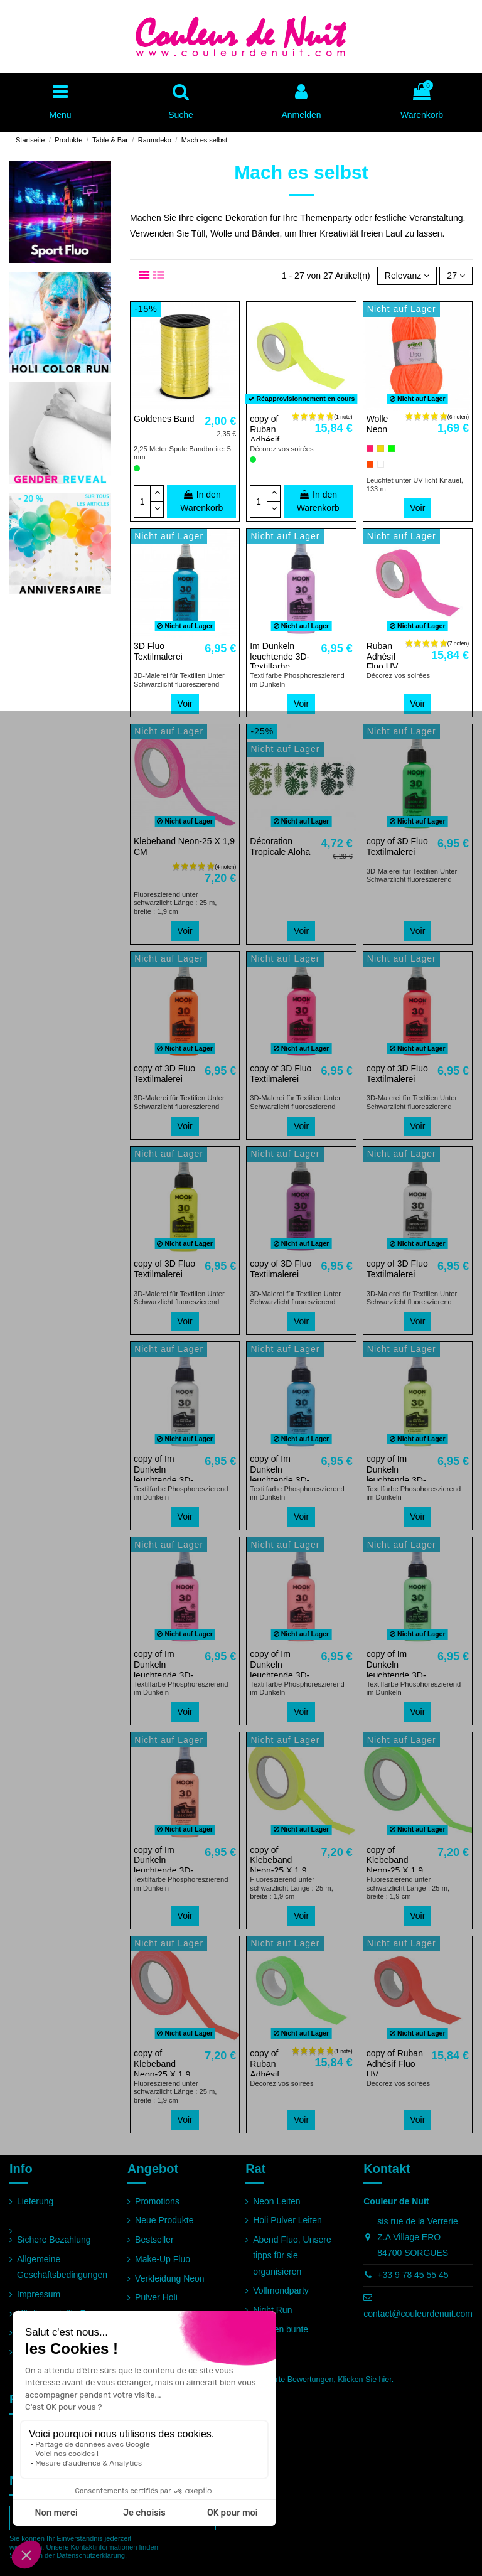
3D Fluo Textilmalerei (158, 651)
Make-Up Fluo (162, 2259)
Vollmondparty (281, 2290)
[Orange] (370, 464)
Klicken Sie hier (364, 2379)
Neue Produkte (164, 2220)
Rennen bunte (280, 2329)
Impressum (38, 2294)
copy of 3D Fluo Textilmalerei (397, 846)
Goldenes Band (164, 419)
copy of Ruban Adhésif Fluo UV (266, 434)
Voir (417, 508)
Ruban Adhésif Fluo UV (383, 656)
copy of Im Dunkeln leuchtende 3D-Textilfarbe (163, 1474)
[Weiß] (380, 464)
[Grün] (391, 448)
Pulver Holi (156, 2297)
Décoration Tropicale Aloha (280, 846)
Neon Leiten (277, 2201)
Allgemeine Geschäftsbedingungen (62, 2267)
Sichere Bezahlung (54, 2240)
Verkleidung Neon (170, 2278)
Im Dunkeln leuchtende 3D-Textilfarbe (279, 656)
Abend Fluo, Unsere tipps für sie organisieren (292, 2255)
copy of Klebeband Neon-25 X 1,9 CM (278, 1865)
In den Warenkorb (201, 501)
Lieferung (35, 2201)
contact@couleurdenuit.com (418, 2314)
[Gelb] (380, 448)
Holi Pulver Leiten (287, 2220)
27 (455, 276)
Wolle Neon (377, 424)
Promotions (157, 2201)
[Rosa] (370, 448)
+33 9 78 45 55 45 (412, 2275)
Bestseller (154, 2240)
